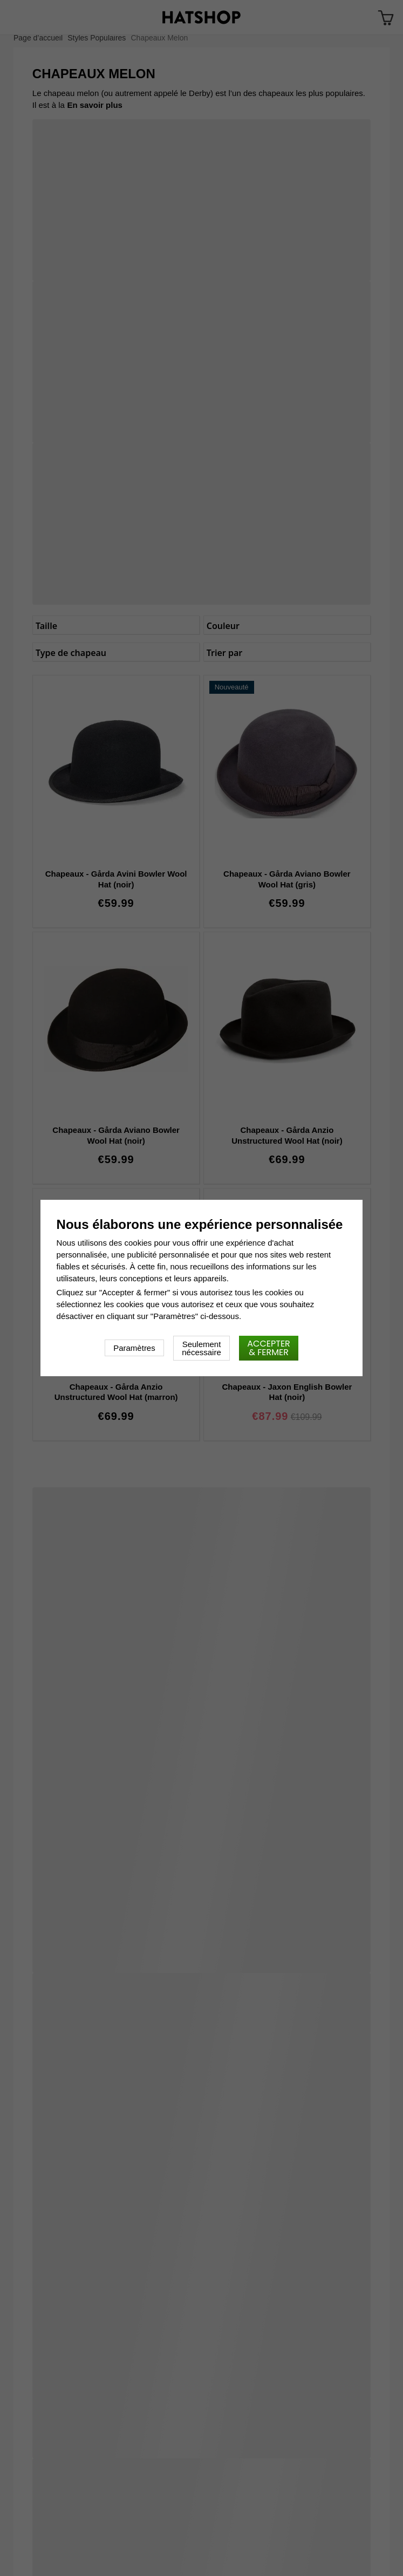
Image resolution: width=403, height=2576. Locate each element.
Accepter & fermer (268, 1347)
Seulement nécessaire (201, 1348)
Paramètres (134, 1347)
